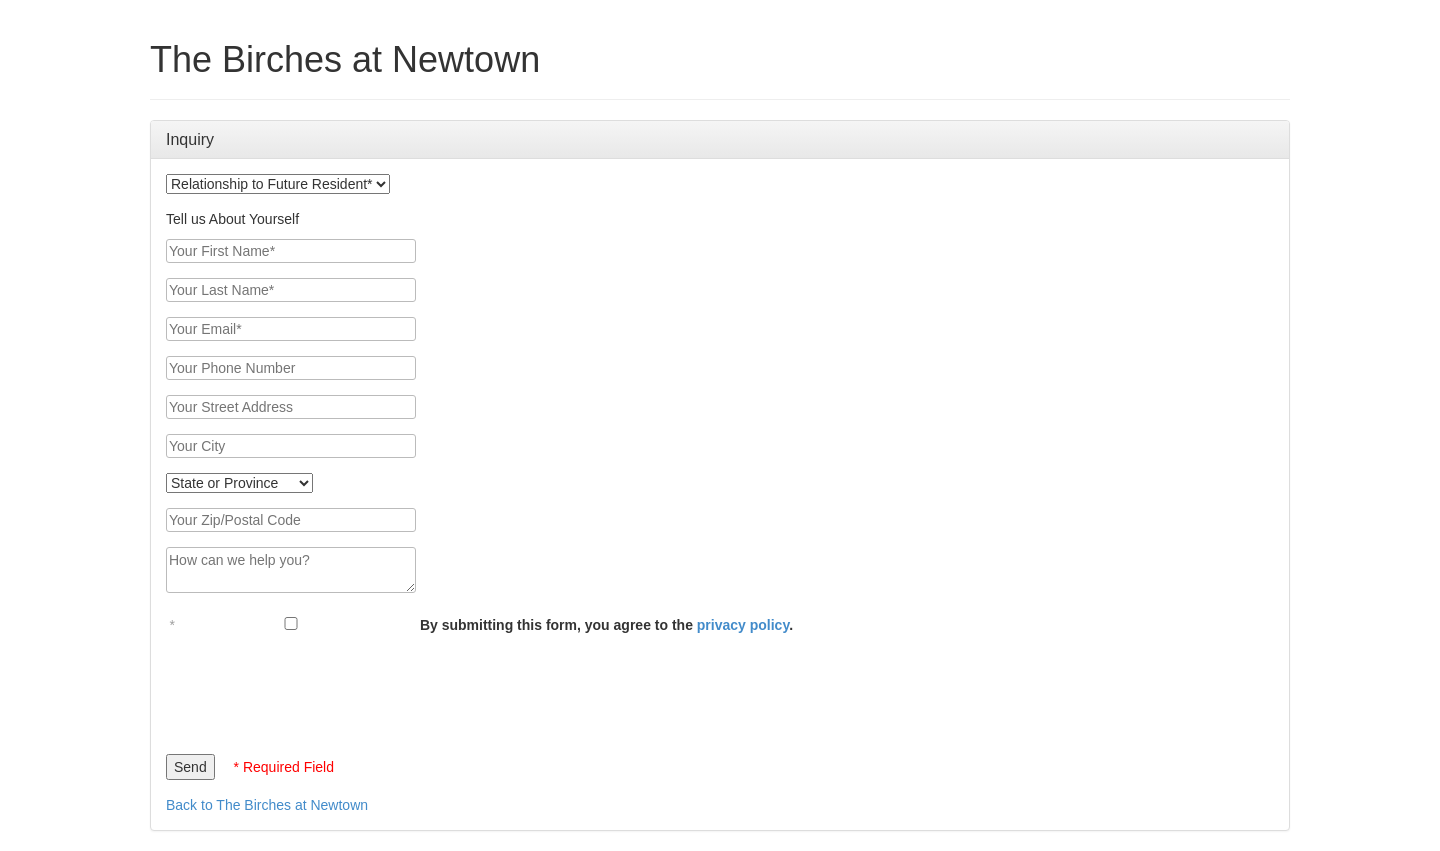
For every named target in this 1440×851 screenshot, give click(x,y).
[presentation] (318, 689)
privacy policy (743, 625)
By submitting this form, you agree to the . (606, 625)
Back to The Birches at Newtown (267, 805)
